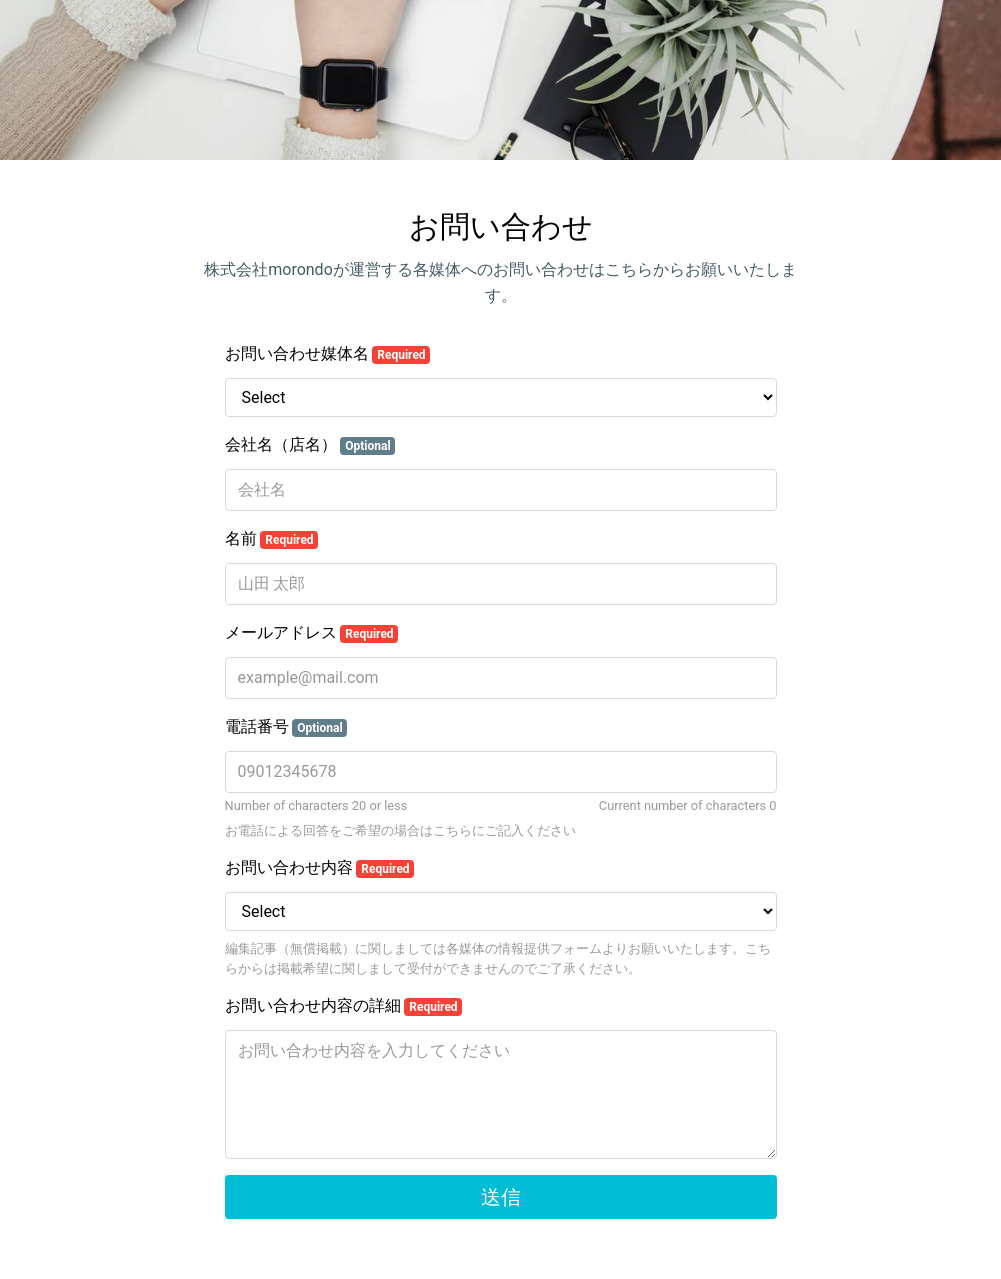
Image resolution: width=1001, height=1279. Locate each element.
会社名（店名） (310, 445)
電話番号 (286, 727)
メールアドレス (312, 633)
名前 (272, 539)
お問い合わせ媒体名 (328, 354)
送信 (501, 1197)
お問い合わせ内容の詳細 (344, 1006)
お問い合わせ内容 (320, 868)
